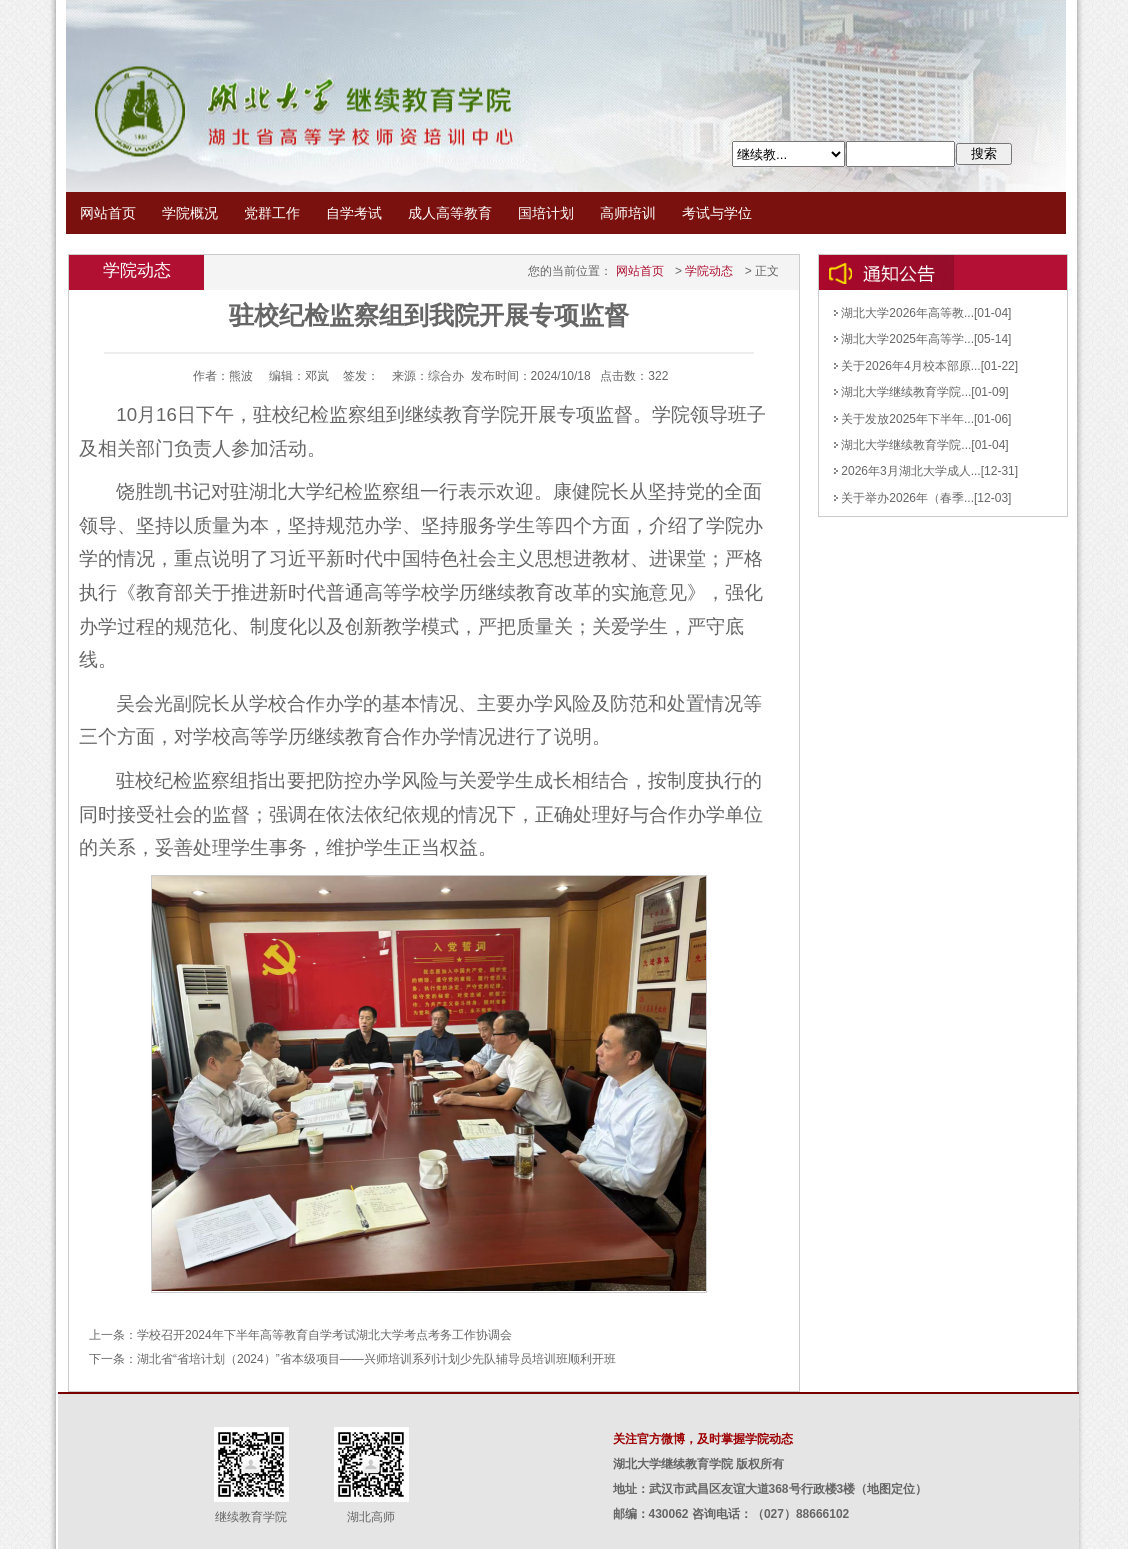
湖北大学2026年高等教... (904, 313)
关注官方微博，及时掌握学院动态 (703, 1439)
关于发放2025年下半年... (904, 419)
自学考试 (354, 213)
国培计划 (546, 213)
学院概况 (190, 213)
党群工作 (272, 213)
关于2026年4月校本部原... (907, 366)
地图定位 (891, 1489)
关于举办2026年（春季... (904, 498)
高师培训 (628, 213)
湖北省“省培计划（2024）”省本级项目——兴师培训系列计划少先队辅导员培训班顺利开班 (376, 1359)
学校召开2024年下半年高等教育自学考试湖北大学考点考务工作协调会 (324, 1335)
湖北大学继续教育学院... (902, 392)
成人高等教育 (450, 213)
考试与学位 (717, 213)
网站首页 (108, 213)
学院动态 (709, 271)
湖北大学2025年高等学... (904, 339)
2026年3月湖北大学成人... (907, 471)
